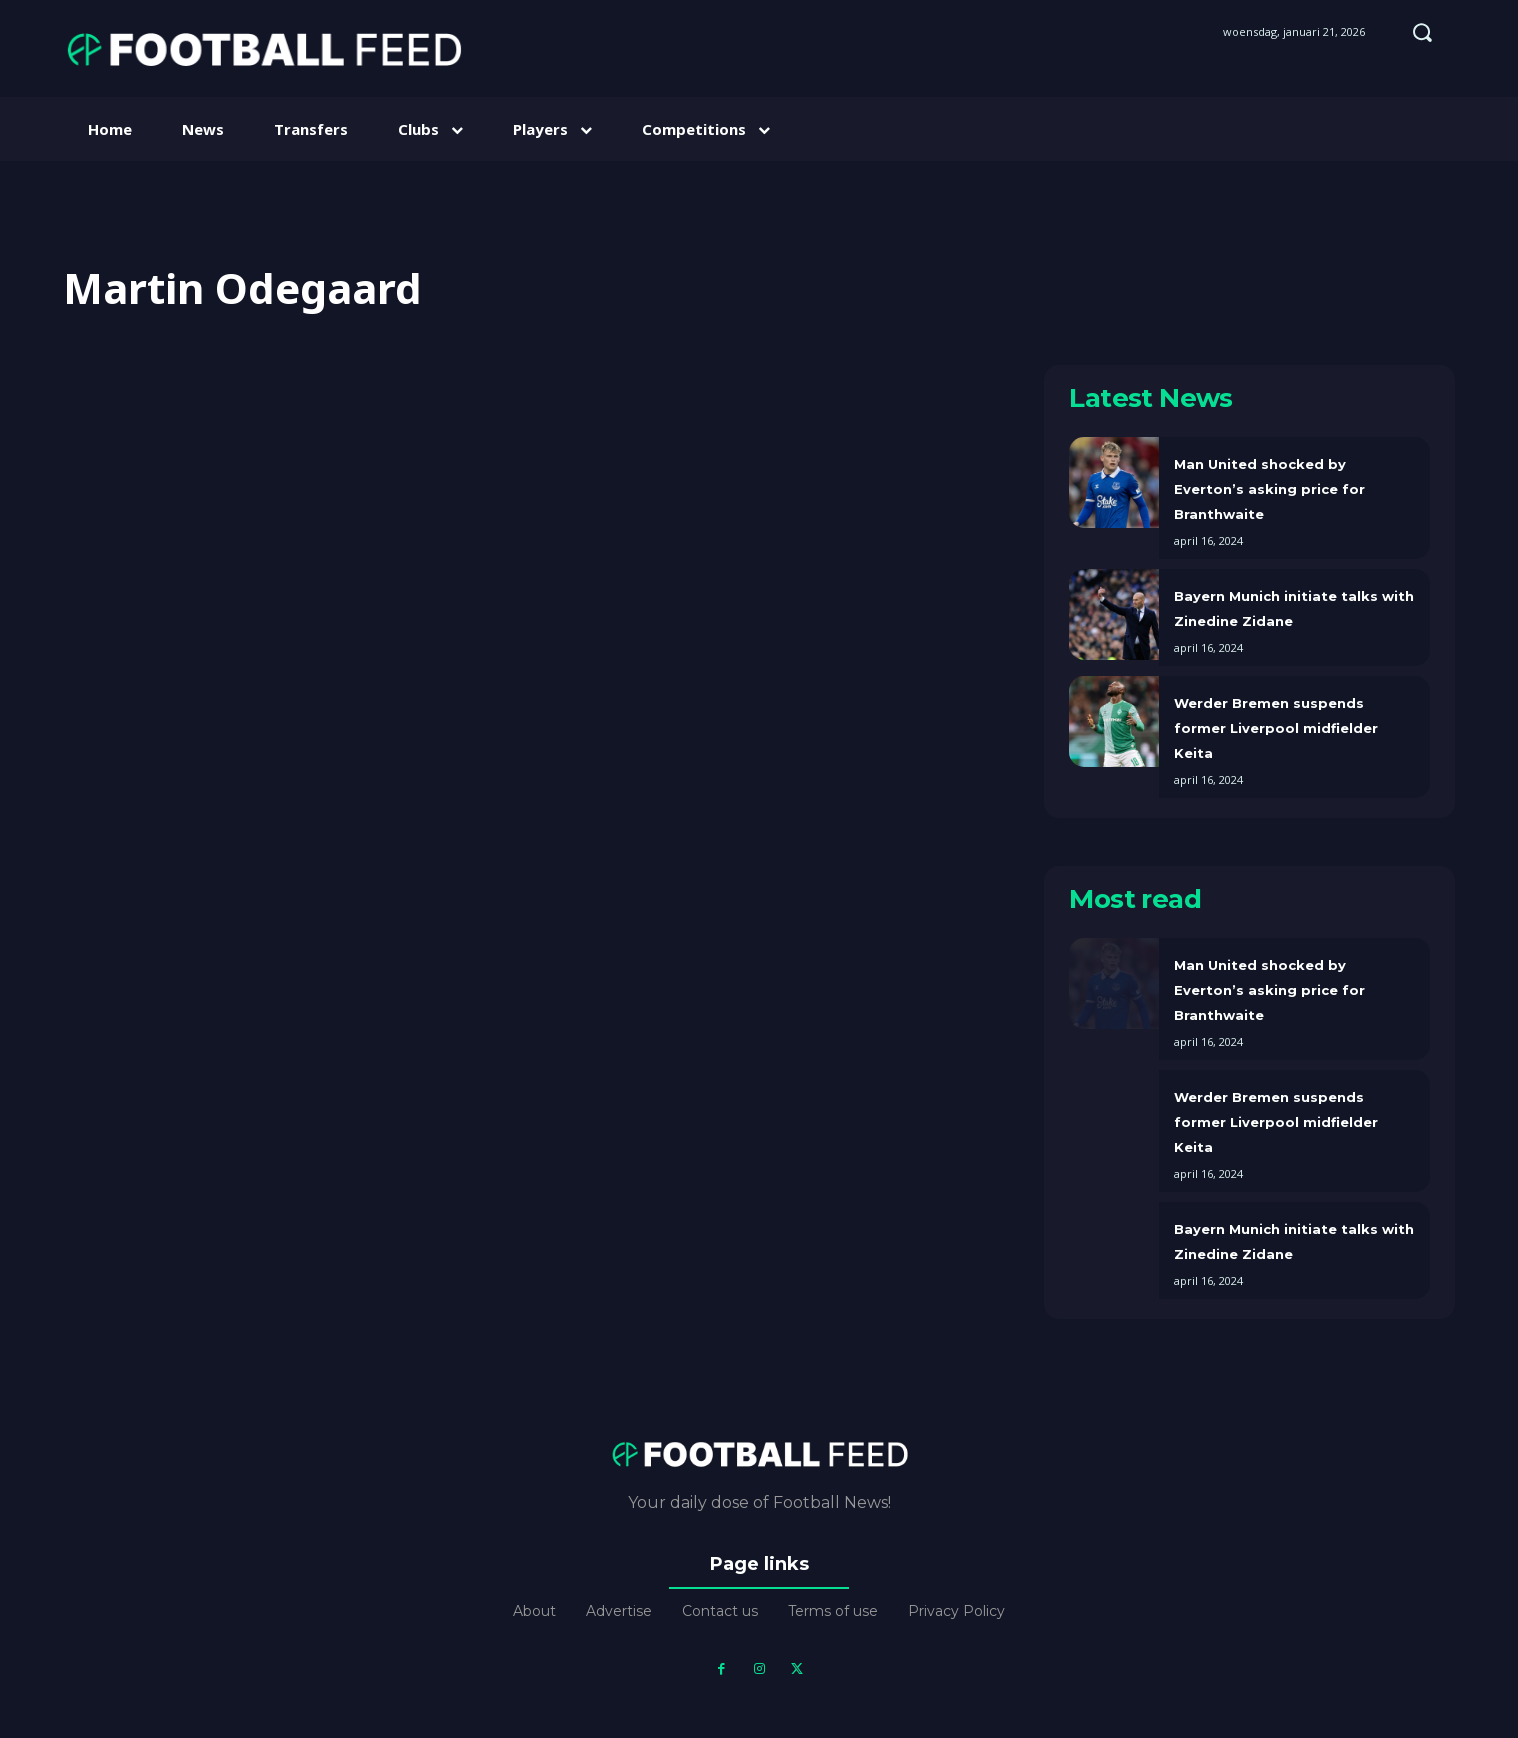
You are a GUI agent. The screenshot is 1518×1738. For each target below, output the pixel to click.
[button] (1422, 32)
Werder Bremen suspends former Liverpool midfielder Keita (1276, 728)
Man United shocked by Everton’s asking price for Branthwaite (1269, 489)
